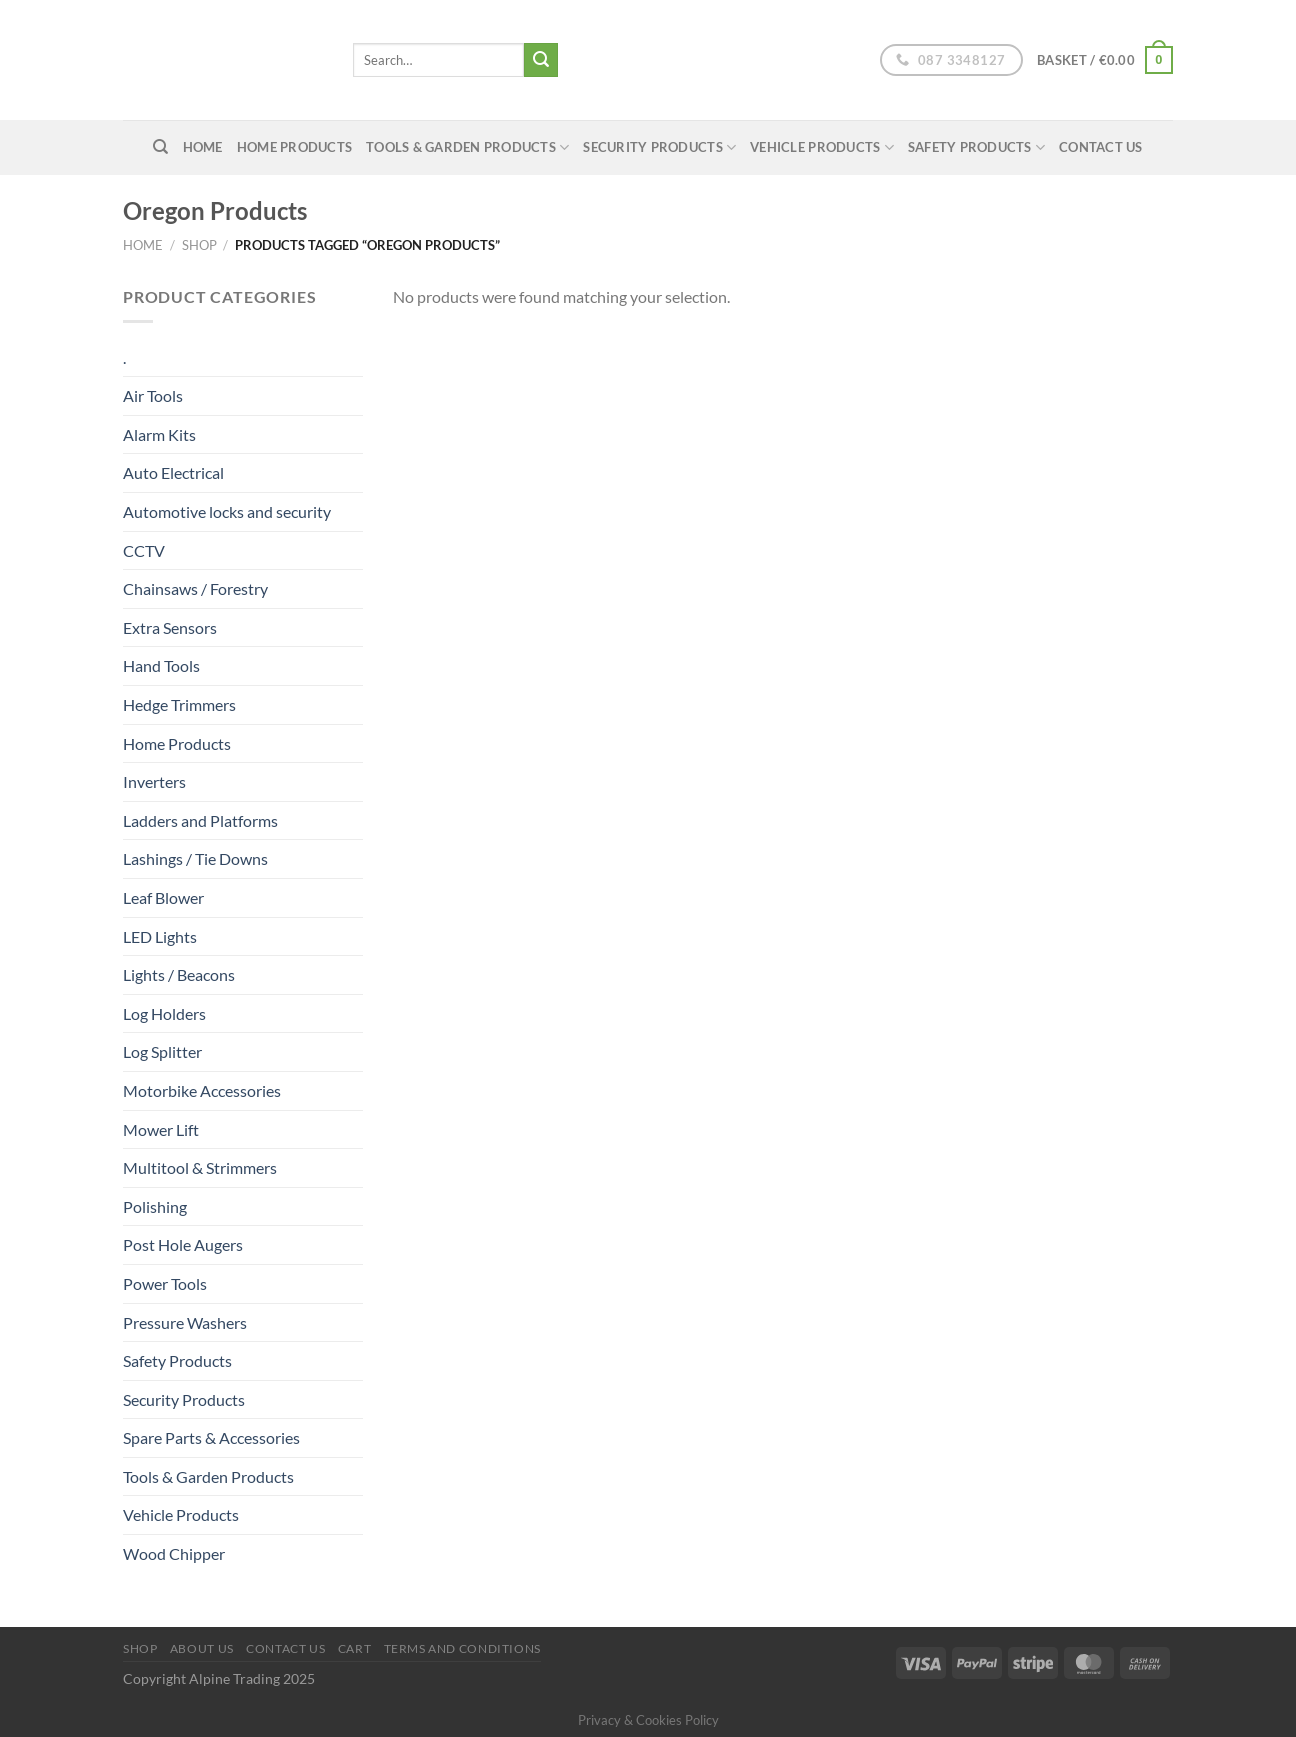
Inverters (154, 781)
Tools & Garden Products (467, 147)
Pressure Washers (185, 1322)
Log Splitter (162, 1051)
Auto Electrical (173, 472)
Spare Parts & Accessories (211, 1437)
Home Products (294, 147)
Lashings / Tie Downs (195, 858)
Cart (354, 1648)
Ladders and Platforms (200, 820)
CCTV (144, 550)
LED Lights (160, 936)
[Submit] (541, 60)
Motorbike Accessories (202, 1090)
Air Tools (153, 395)
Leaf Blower (163, 897)
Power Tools (165, 1283)
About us (202, 1648)
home (203, 147)
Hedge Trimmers (179, 704)
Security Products (659, 147)
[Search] (160, 147)
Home (143, 245)
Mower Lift (161, 1129)
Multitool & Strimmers (200, 1167)
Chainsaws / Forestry (195, 588)
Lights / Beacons (179, 974)
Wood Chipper (174, 1553)
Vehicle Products (822, 147)
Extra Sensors (170, 627)
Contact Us (1101, 147)
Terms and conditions (462, 1648)
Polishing (155, 1206)
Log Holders (164, 1013)
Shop (199, 245)
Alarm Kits (159, 434)
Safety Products (976, 147)
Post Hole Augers (183, 1244)
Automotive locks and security (227, 511)
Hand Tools (161, 665)
